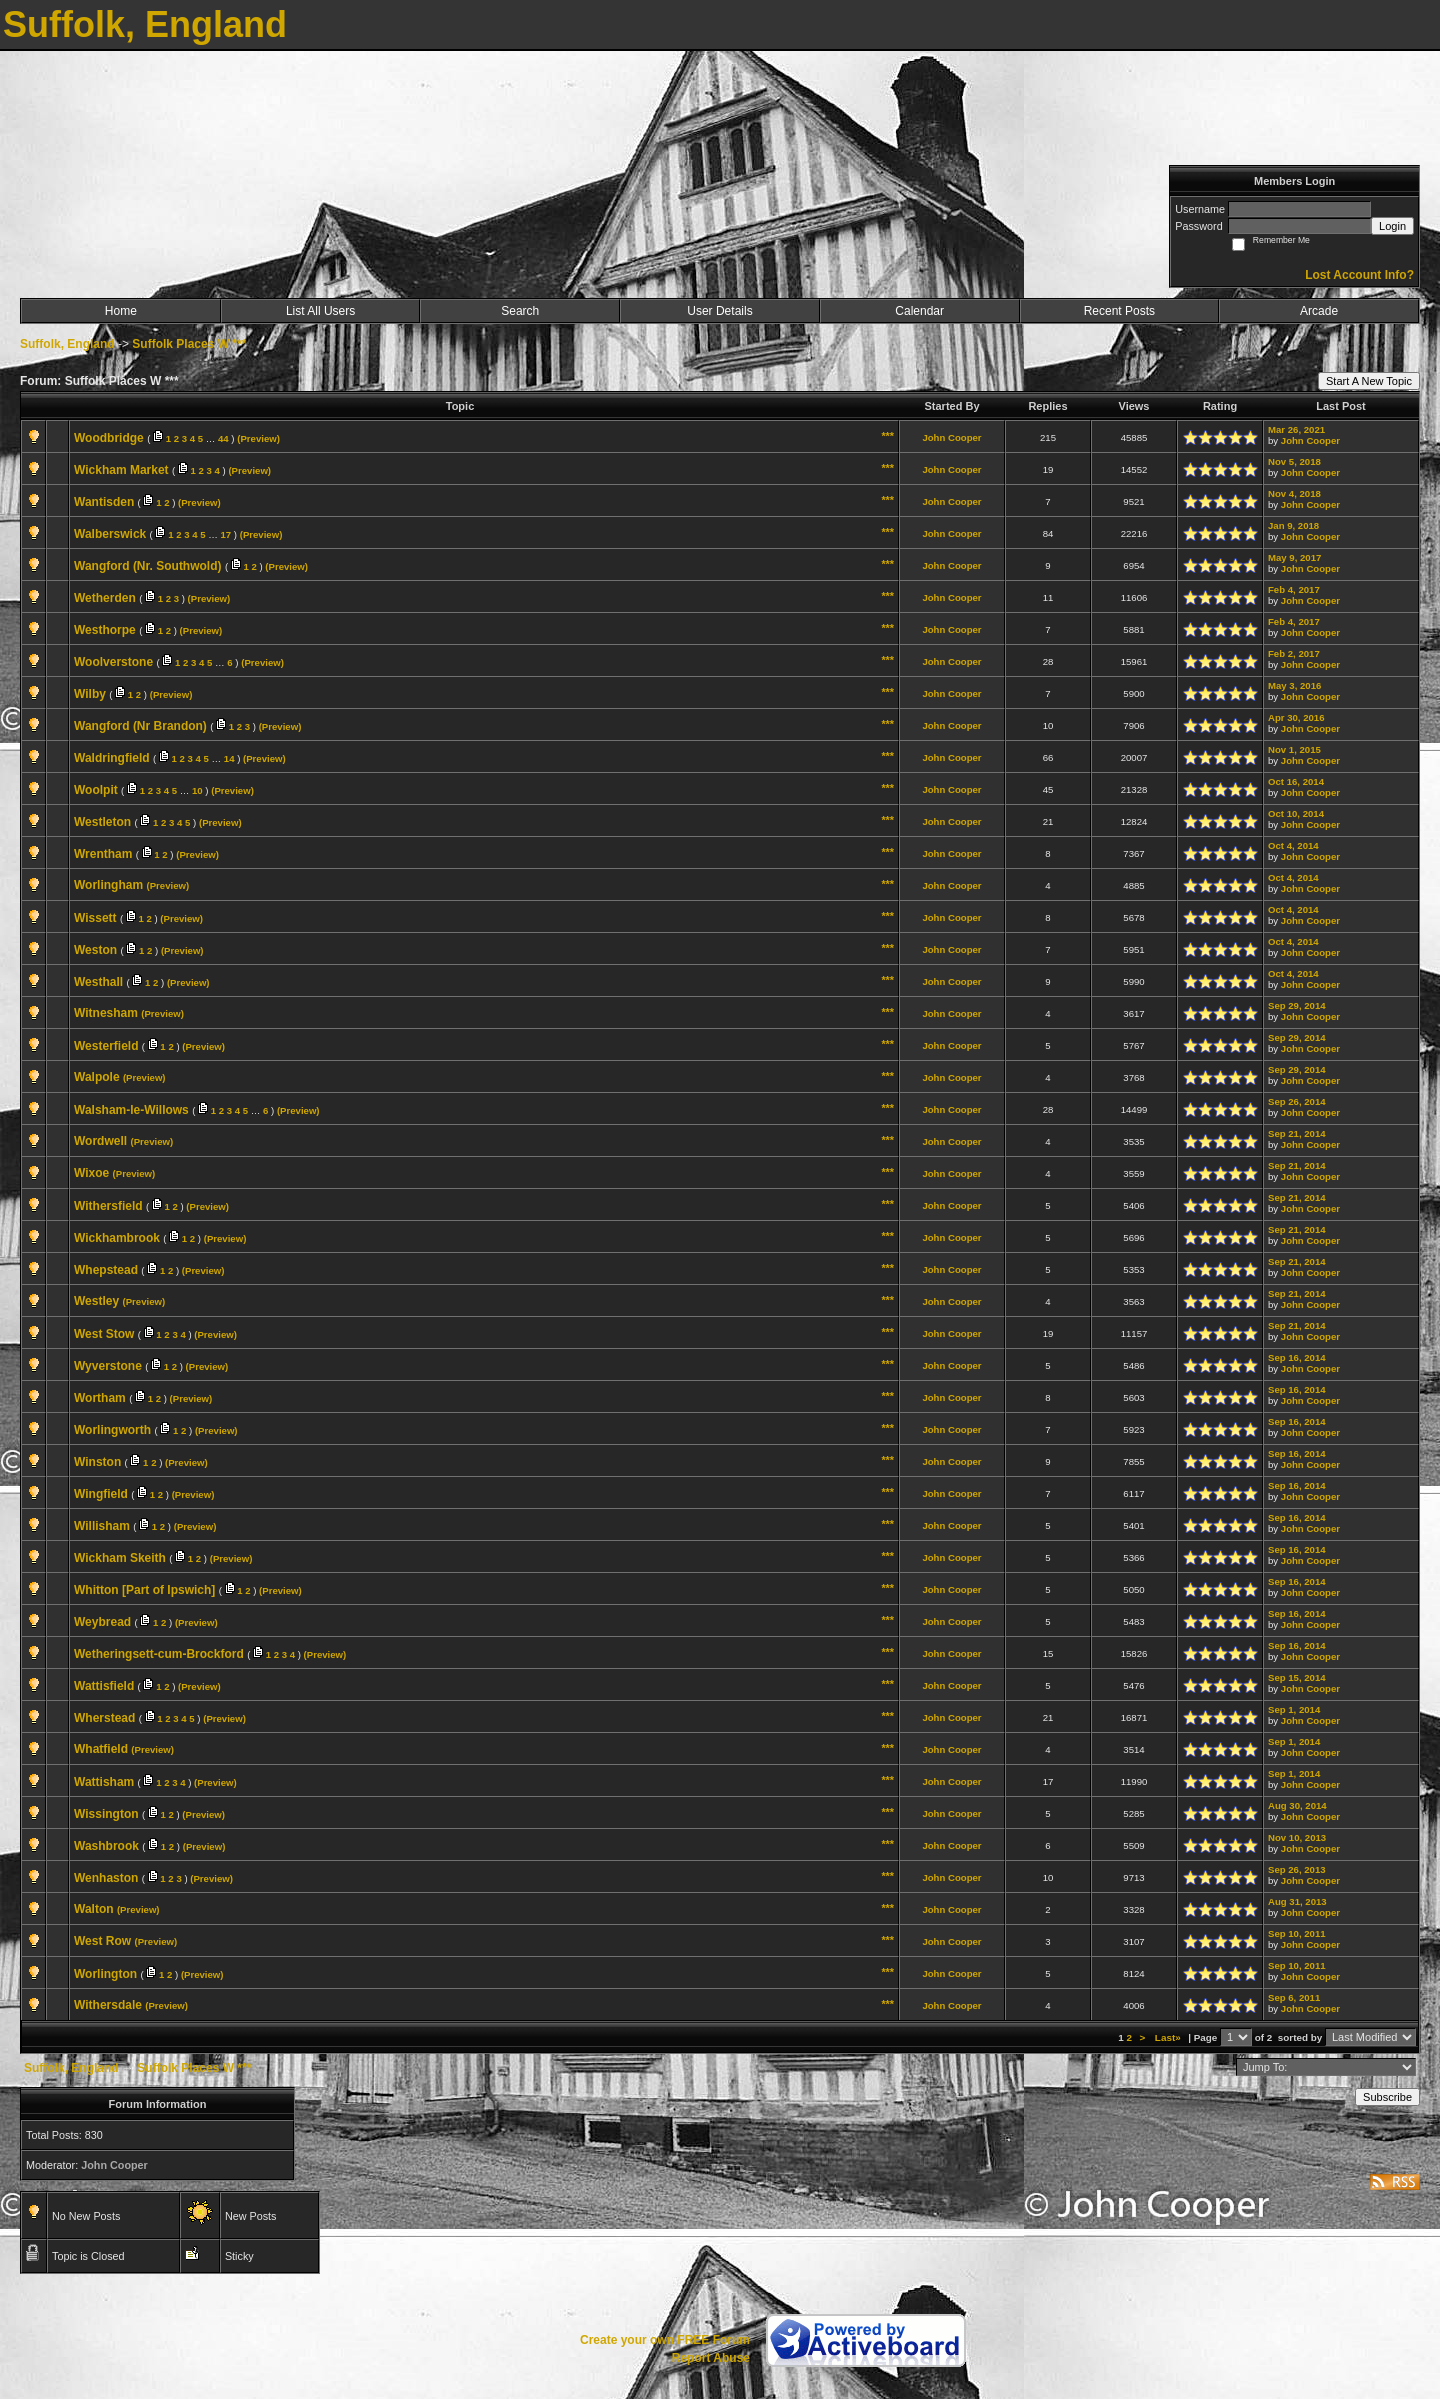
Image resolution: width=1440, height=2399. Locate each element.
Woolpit (96, 790)
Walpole (97, 1077)
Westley (96, 1301)
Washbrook (106, 1846)
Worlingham (108, 885)
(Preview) (258, 438)
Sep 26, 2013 (1297, 1869)
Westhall (98, 982)
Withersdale (108, 2005)
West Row (102, 1941)
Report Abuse (711, 2358)
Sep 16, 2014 (1297, 1357)
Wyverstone (108, 1366)
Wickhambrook (117, 1238)
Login (1392, 226)
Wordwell (100, 1141)
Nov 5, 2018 (1294, 461)
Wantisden (104, 502)
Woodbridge (109, 438)
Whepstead (106, 1270)
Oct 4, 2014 (1293, 845)
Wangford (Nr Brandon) (140, 726)
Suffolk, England (67, 344)
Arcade (1319, 311)
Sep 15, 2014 (1297, 1677)
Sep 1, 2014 (1294, 1709)
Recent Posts (1119, 311)
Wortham (100, 1398)
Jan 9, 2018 (1293, 525)
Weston (95, 950)
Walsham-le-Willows (131, 1110)
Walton (94, 1909)
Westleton (102, 822)
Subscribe (1387, 2097)
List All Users (320, 311)
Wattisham (104, 1782)
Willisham (102, 1526)
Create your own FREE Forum (665, 2340)
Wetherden (105, 598)
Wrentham (103, 854)
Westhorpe (105, 630)
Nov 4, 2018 (1294, 493)
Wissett (95, 918)
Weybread (102, 1622)
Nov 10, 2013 (1297, 1837)
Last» (1169, 2037)
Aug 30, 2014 (1297, 1805)
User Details (719, 311)
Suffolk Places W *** (189, 344)
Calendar (919, 311)
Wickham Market (121, 470)
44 (223, 438)
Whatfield (101, 1749)
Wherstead (104, 1718)
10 (197, 790)
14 (229, 758)
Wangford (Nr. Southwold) (148, 566)
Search (520, 311)
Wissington (106, 1814)
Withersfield (108, 1206)
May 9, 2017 (1294, 557)
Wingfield (101, 1494)
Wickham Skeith (120, 1558)
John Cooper (951, 437)
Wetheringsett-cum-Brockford (159, 1654)
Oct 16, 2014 (1296, 781)
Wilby (90, 694)
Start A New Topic (1369, 381)
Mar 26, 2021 (1296, 429)
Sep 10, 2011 (1297, 1933)
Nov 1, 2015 (1294, 749)
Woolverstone (113, 662)
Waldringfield (112, 758)
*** (887, 436)
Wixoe (91, 1173)
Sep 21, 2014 (1297, 1133)
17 (226, 534)
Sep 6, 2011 (1294, 1997)
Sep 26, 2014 (1297, 1101)
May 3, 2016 (1294, 685)
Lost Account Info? (1359, 275)
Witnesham (106, 1013)
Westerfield (106, 1046)
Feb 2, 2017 (1294, 653)
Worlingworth (112, 1430)
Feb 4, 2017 (1294, 589)
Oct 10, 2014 (1296, 813)
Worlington (105, 1974)
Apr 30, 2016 (1296, 717)
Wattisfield (104, 1686)
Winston (97, 1462)
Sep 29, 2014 (1297, 1005)
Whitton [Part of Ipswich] (144, 1590)
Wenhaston (106, 1878)
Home (121, 311)
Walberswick (110, 534)
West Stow (104, 1334)
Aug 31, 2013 (1297, 1901)
